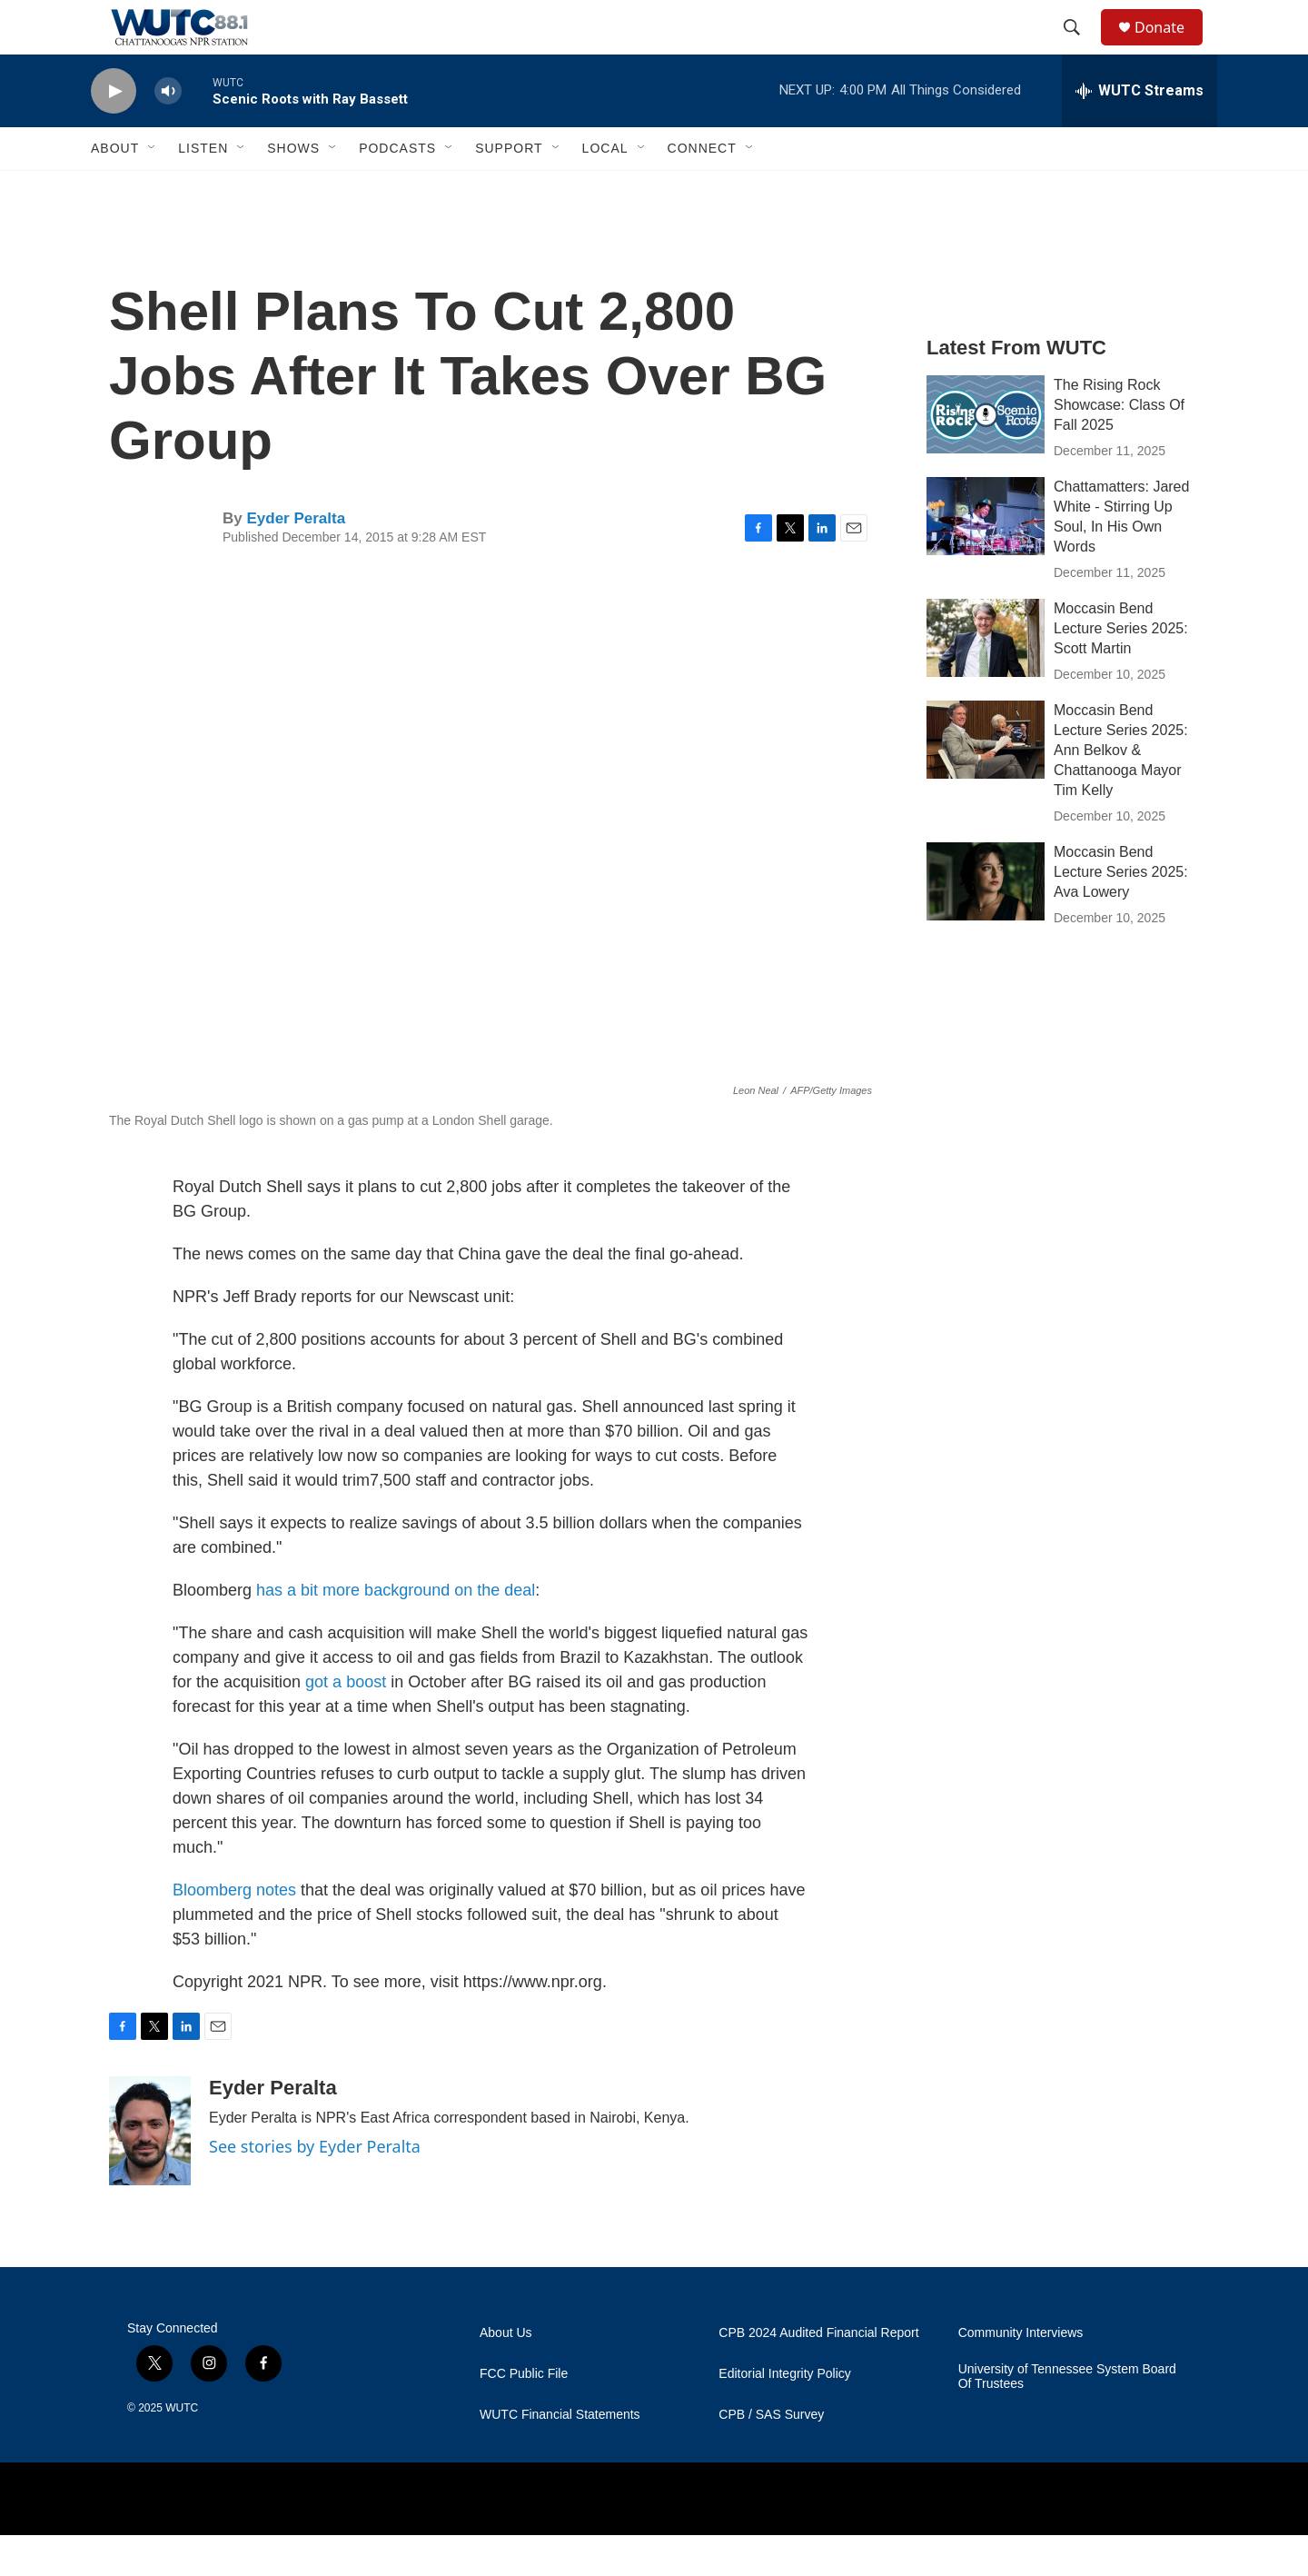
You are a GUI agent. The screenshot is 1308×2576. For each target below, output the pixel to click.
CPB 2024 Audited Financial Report (818, 2374)
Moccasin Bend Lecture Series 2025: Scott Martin (1121, 669)
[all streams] (1139, 131)
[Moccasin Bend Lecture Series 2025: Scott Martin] (985, 679)
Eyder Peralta (295, 559)
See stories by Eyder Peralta (315, 2187)
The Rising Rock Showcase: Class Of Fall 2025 (1119, 445)
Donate (1171, 47)
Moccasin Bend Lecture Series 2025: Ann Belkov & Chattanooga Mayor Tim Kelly (1121, 791)
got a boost (345, 1723)
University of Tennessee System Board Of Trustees (1067, 2417)
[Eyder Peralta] (150, 2171)
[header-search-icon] (1080, 48)
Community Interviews (1021, 2374)
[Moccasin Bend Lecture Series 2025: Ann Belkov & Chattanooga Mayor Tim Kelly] (985, 780)
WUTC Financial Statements (560, 2455)
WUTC (181, 2448)
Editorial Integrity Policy (784, 2415)
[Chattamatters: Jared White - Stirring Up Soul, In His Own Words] (985, 557)
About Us (506, 2374)
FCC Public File (524, 2415)
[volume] (168, 132)
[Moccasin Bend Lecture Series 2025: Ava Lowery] (985, 922)
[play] (113, 132)
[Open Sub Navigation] (152, 189)
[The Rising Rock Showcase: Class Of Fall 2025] (985, 455)
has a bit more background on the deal (395, 1631)
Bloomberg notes (234, 1931)
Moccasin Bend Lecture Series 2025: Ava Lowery (1121, 912)
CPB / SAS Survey (771, 2455)
